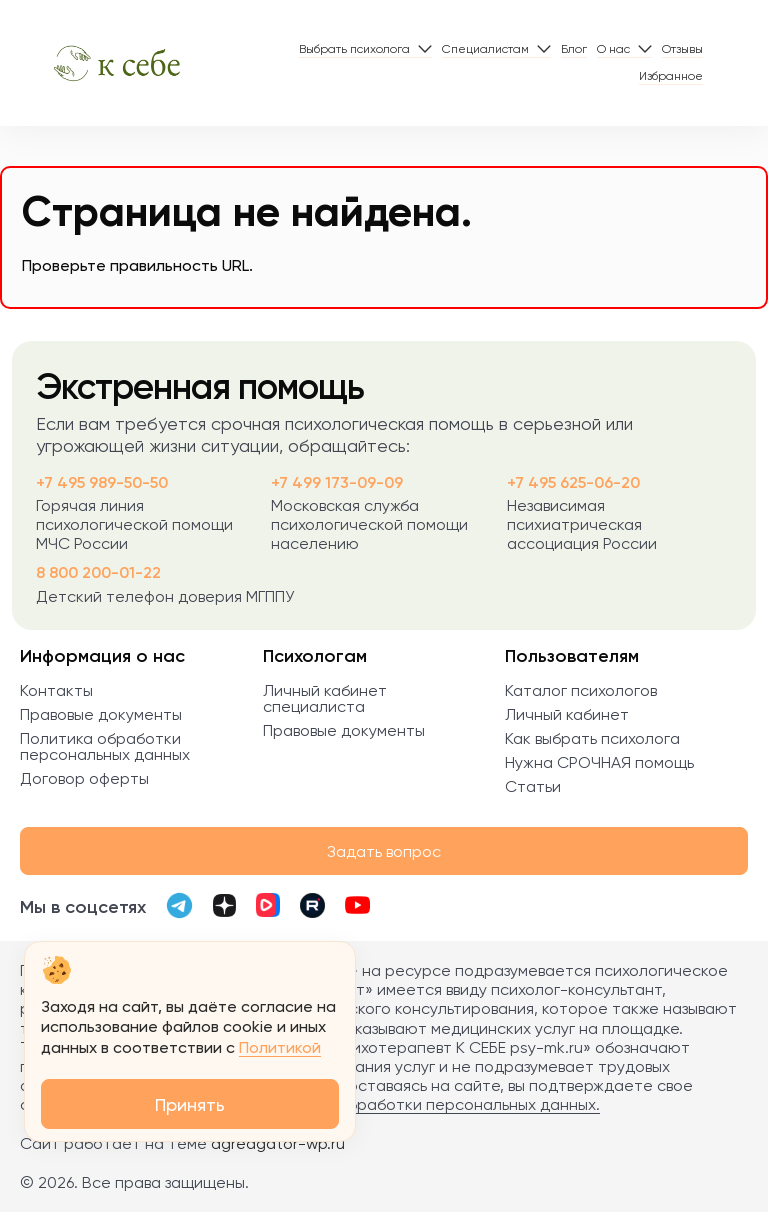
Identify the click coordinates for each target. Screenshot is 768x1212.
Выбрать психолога (354, 49)
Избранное (671, 76)
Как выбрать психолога (592, 738)
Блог (574, 49)
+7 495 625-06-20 (573, 482)
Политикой (280, 1047)
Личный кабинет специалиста (325, 698)
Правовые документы (101, 714)
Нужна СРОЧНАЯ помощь (599, 762)
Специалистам (485, 49)
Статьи (533, 786)
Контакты (56, 690)
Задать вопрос (384, 851)
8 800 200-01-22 (98, 572)
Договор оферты (84, 778)
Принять (190, 1104)
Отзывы (682, 49)
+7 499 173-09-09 (337, 482)
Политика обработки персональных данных (105, 746)
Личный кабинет (567, 714)
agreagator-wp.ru (278, 1143)
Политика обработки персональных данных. (430, 1104)
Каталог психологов (581, 690)
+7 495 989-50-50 (102, 482)
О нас (613, 49)
